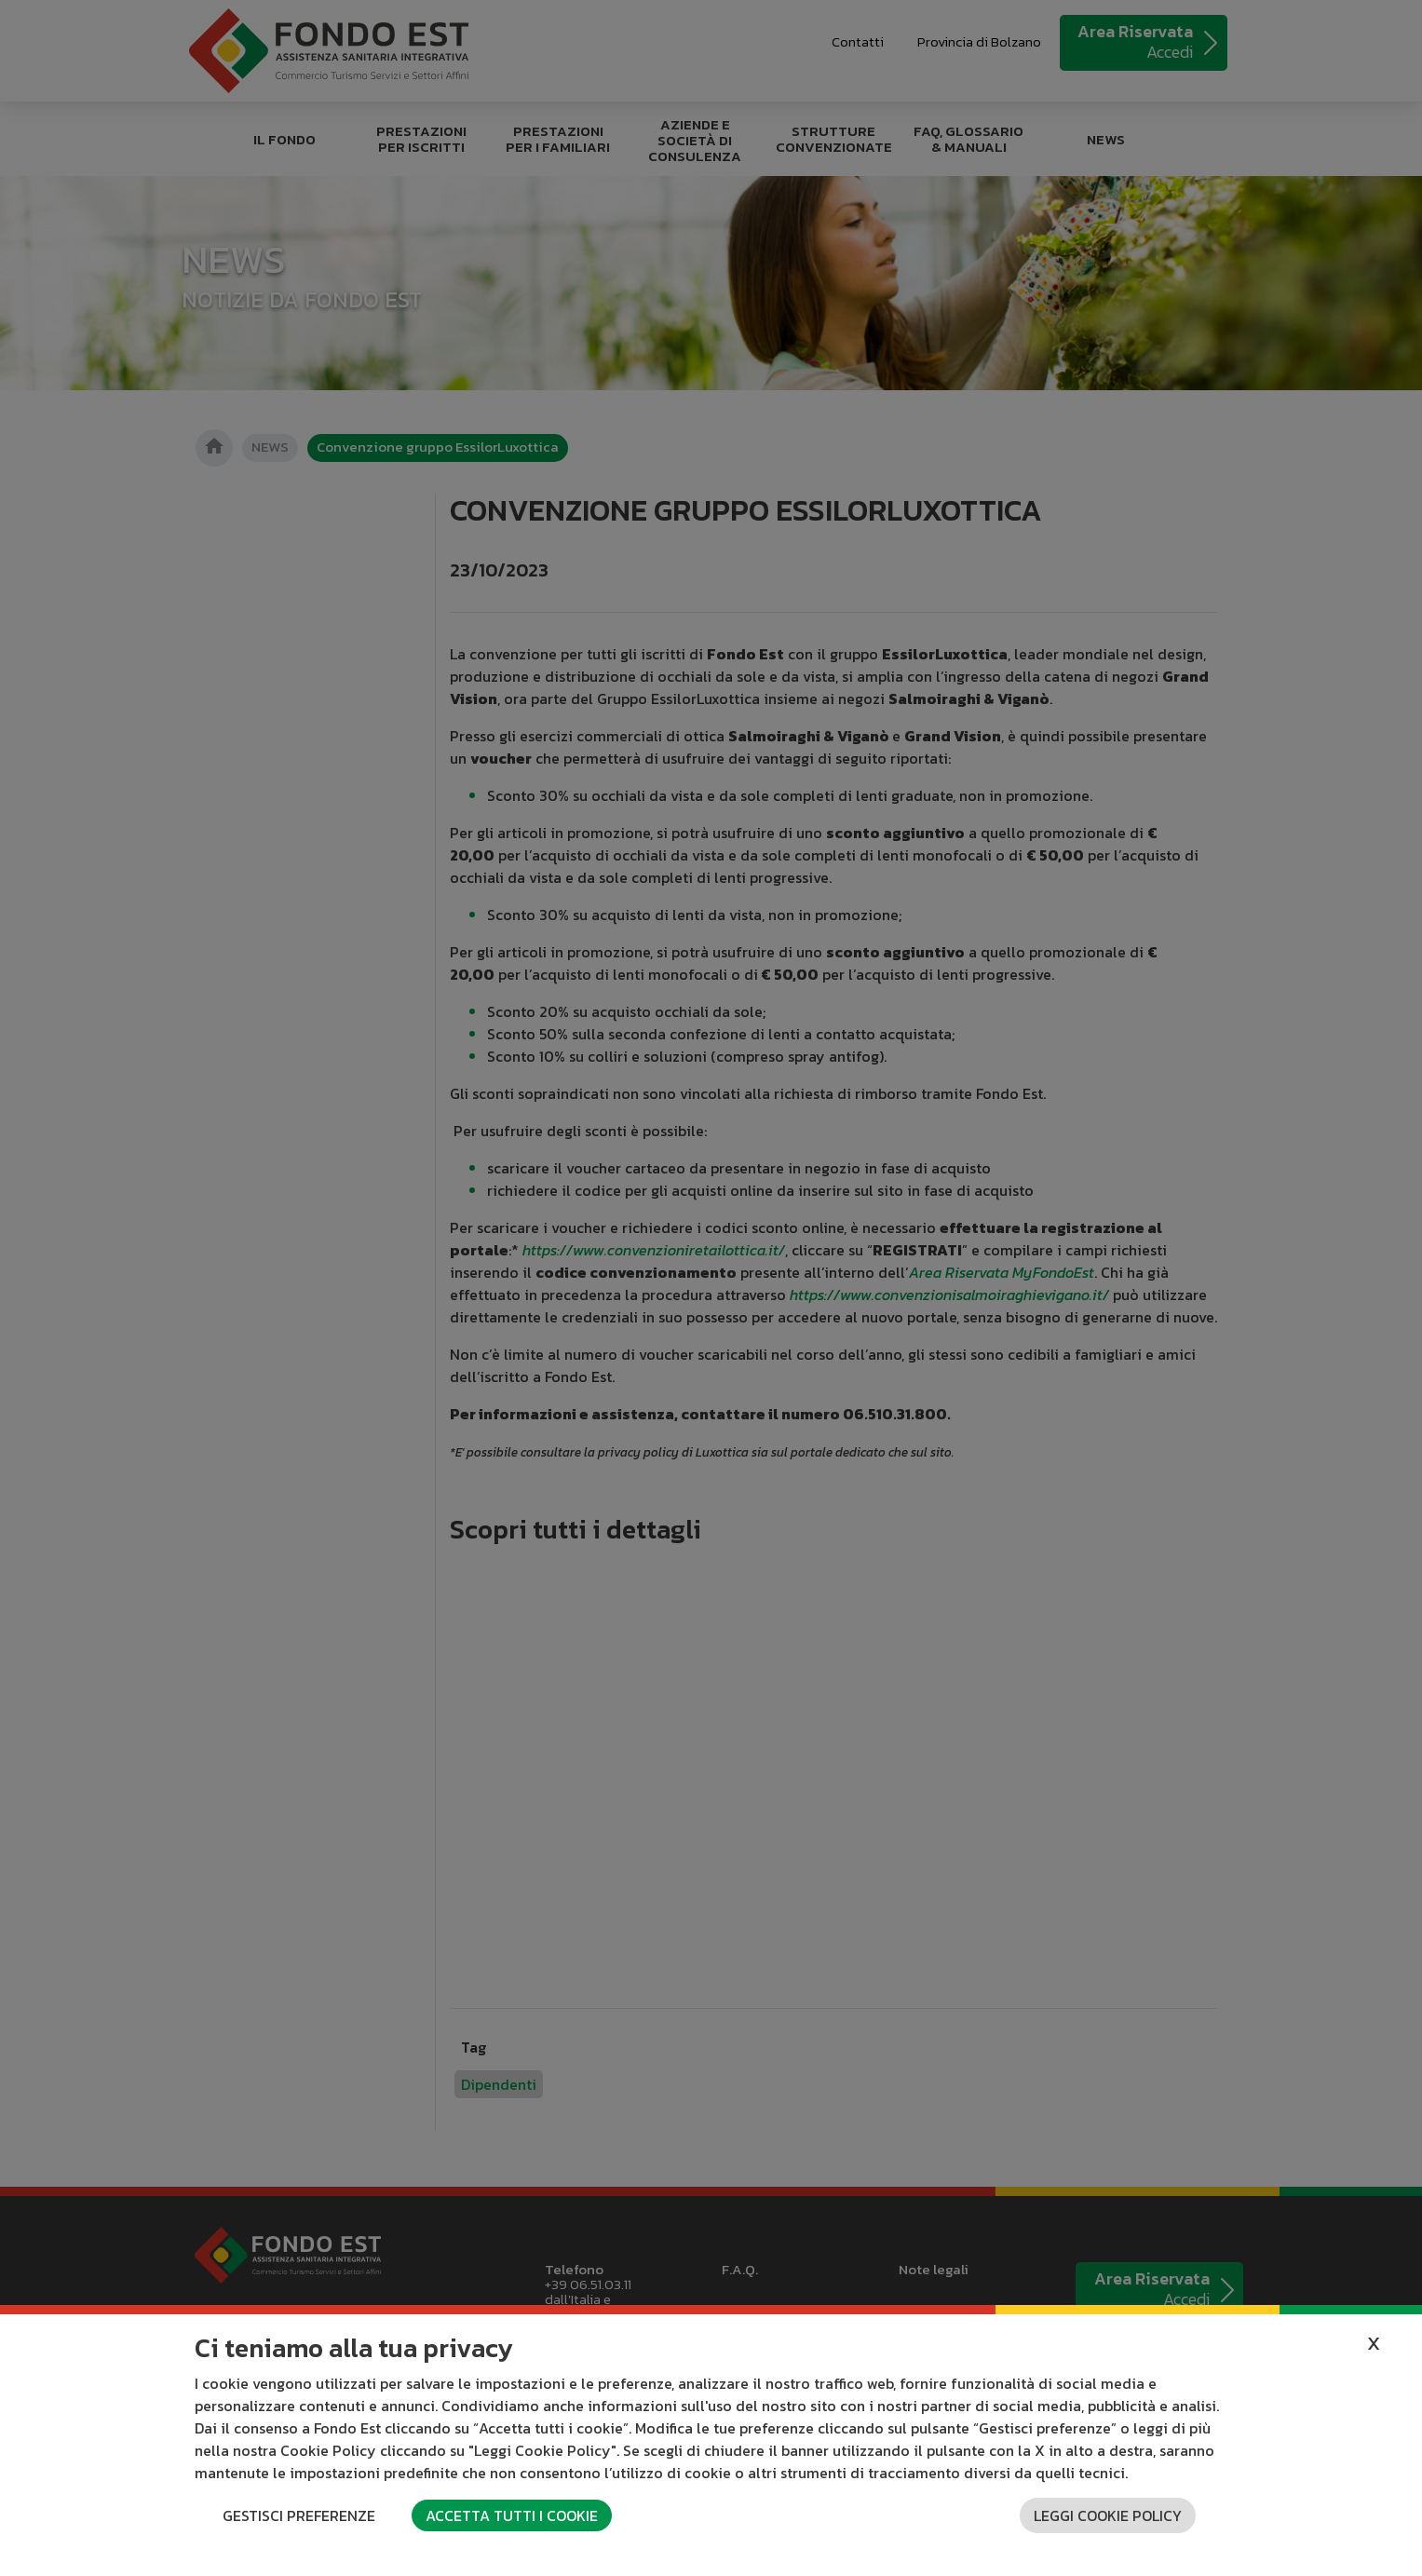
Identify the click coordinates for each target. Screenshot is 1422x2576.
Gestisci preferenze (299, 2515)
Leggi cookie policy (1108, 2515)
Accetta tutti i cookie (512, 2515)
